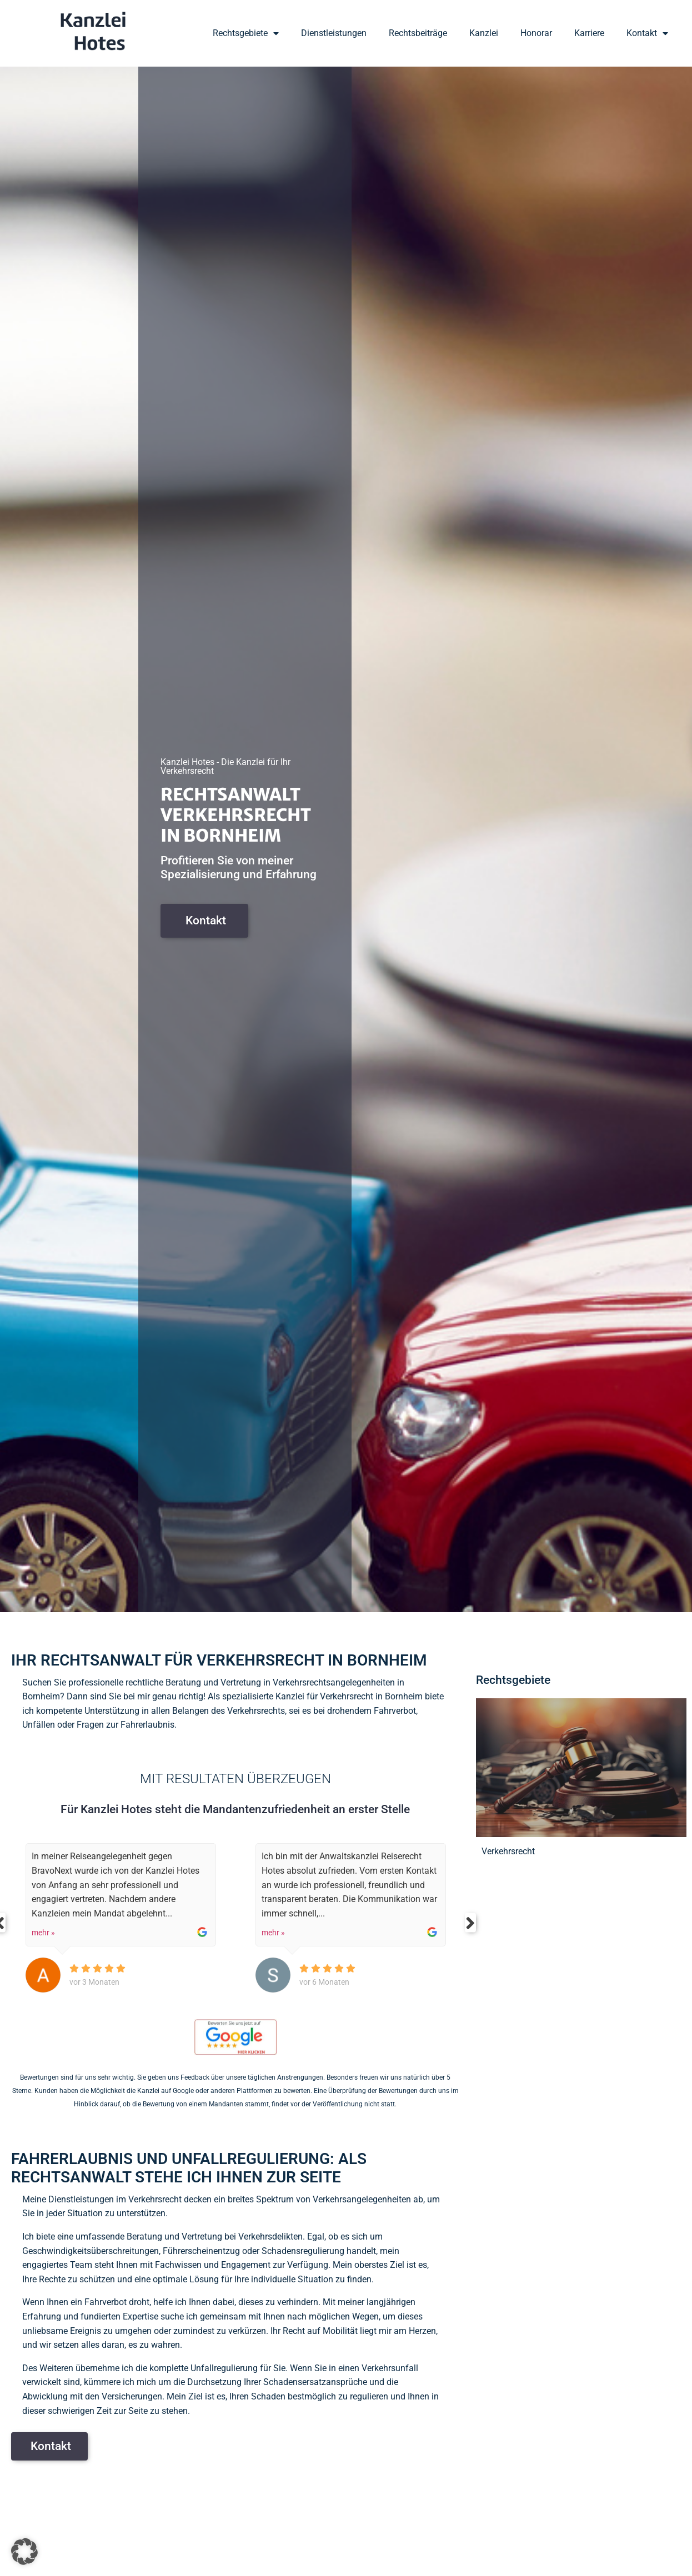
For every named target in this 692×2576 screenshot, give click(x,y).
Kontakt (647, 33)
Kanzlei (483, 33)
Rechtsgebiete (246, 33)
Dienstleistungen (334, 33)
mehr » (43, 1932)
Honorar (536, 33)
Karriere (589, 33)
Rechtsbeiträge (418, 33)
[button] (24, 2551)
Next (473, 1923)
